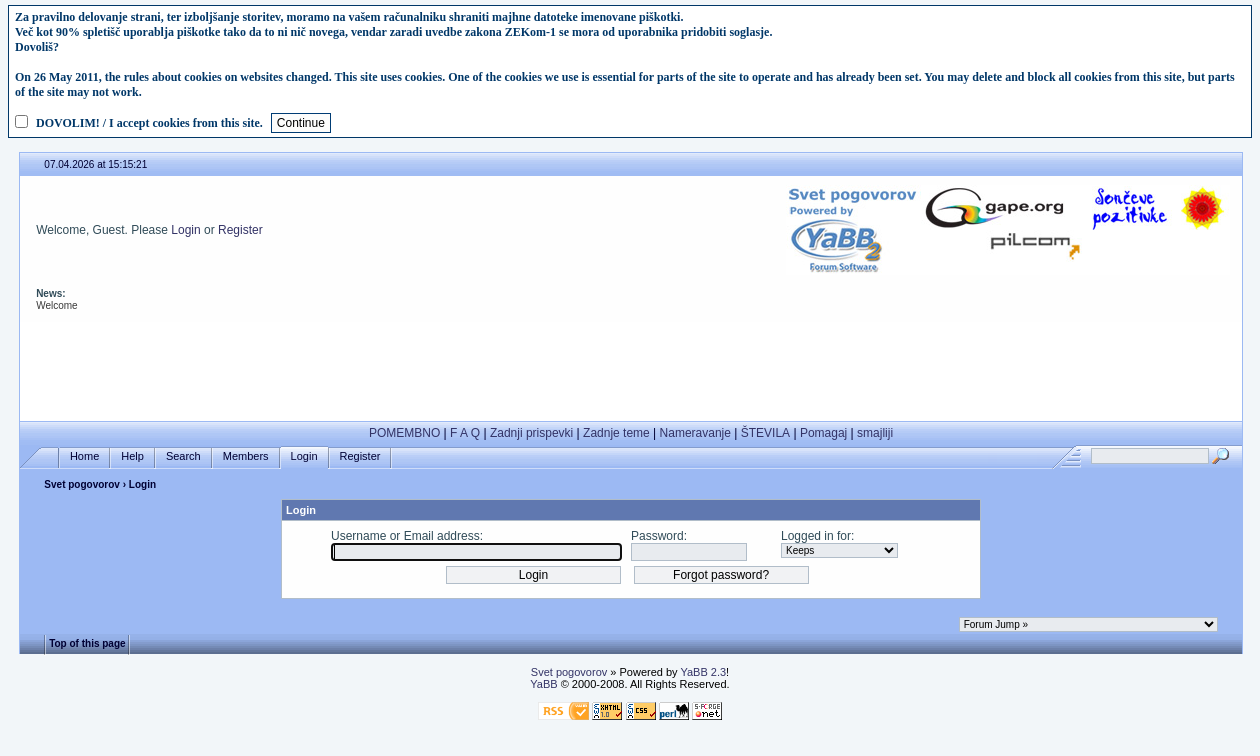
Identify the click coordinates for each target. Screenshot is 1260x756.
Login (185, 230)
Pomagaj (823, 433)
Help (132, 456)
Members (246, 456)
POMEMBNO (404, 433)
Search (183, 456)
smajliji (875, 433)
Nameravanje (695, 433)
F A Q (465, 433)
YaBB (543, 684)
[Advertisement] (631, 367)
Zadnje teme (616, 433)
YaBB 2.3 (703, 672)
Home (84, 456)
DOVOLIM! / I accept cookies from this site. (149, 123)
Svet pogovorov (82, 484)
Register (240, 230)
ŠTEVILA (765, 433)
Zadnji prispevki (531, 433)
